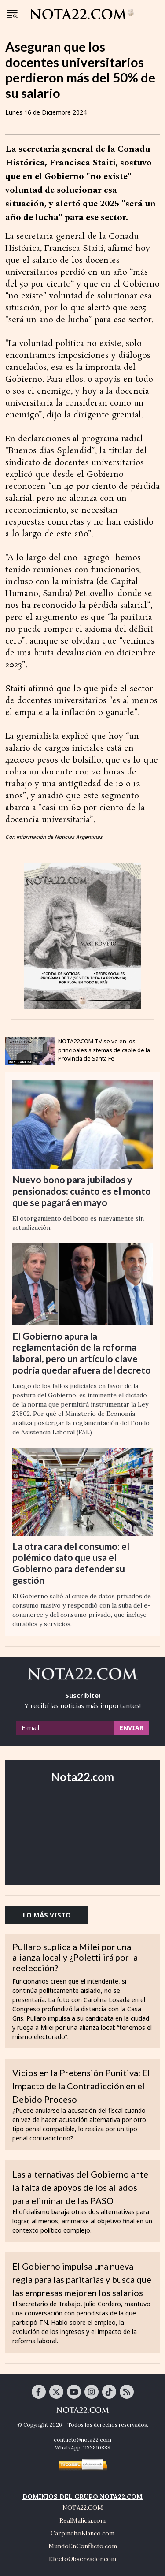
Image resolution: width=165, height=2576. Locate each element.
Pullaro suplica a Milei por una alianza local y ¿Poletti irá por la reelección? (75, 1957)
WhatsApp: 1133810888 (82, 2447)
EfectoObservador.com (82, 2559)
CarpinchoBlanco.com (82, 2533)
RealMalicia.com (82, 2520)
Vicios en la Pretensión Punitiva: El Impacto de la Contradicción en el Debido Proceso (81, 2085)
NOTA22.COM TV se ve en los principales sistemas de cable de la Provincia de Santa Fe (104, 1049)
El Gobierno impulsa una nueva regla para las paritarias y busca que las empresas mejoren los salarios (81, 2279)
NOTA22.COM (82, 2508)
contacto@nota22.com (82, 2439)
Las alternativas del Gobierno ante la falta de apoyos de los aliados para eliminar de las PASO (80, 2187)
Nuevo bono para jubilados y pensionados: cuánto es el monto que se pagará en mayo (81, 1191)
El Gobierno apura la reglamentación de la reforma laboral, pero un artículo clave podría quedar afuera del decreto (81, 1353)
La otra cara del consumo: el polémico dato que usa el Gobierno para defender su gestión (70, 1563)
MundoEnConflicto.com (82, 2546)
